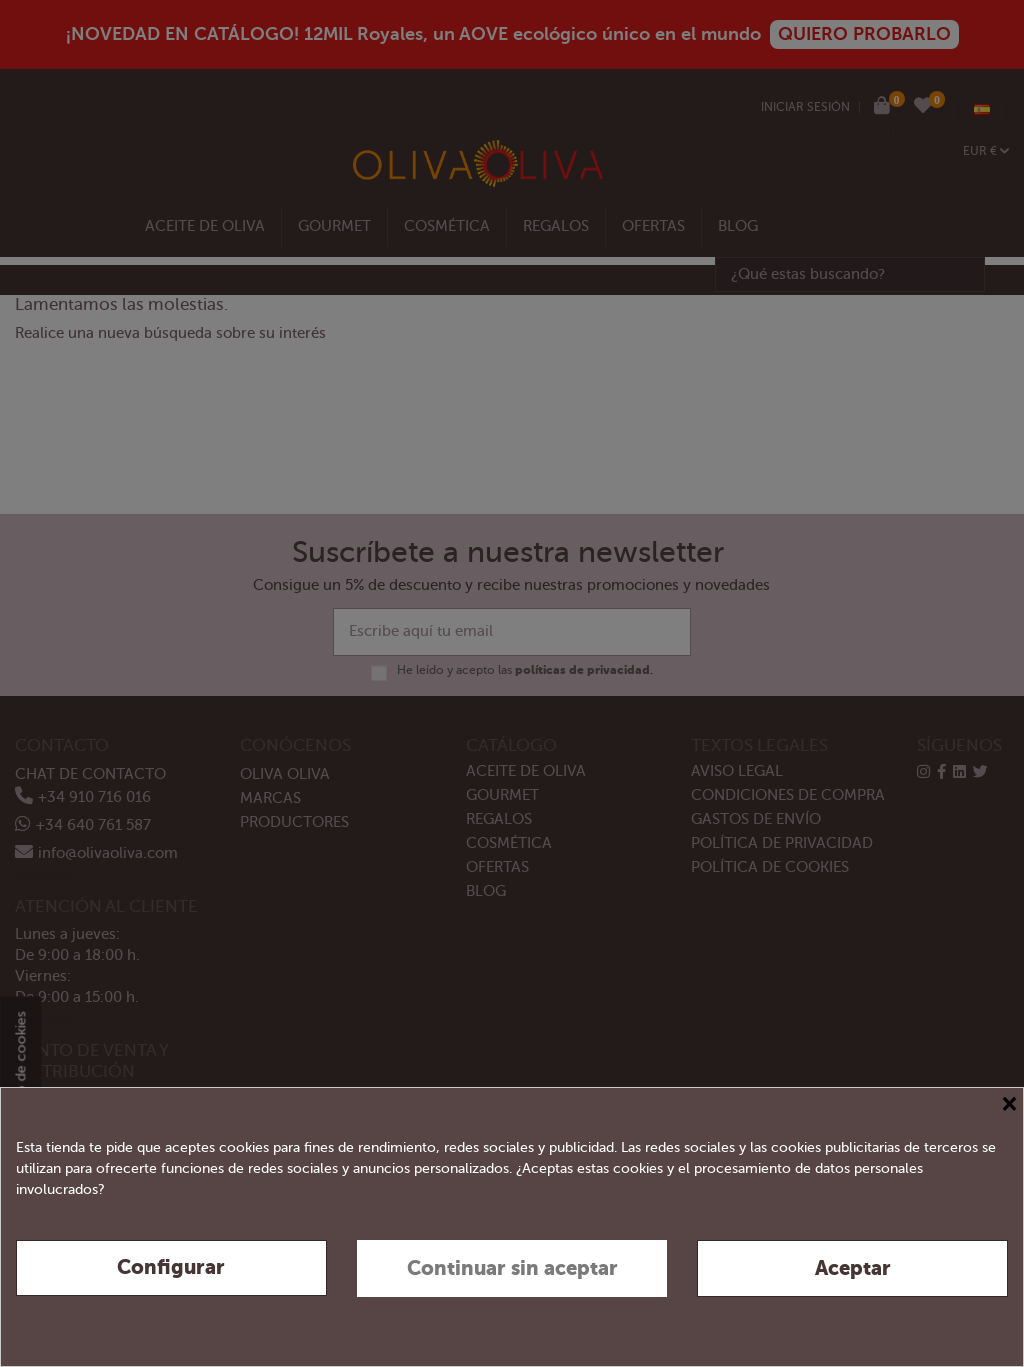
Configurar (171, 1267)
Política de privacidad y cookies (908, 1325)
